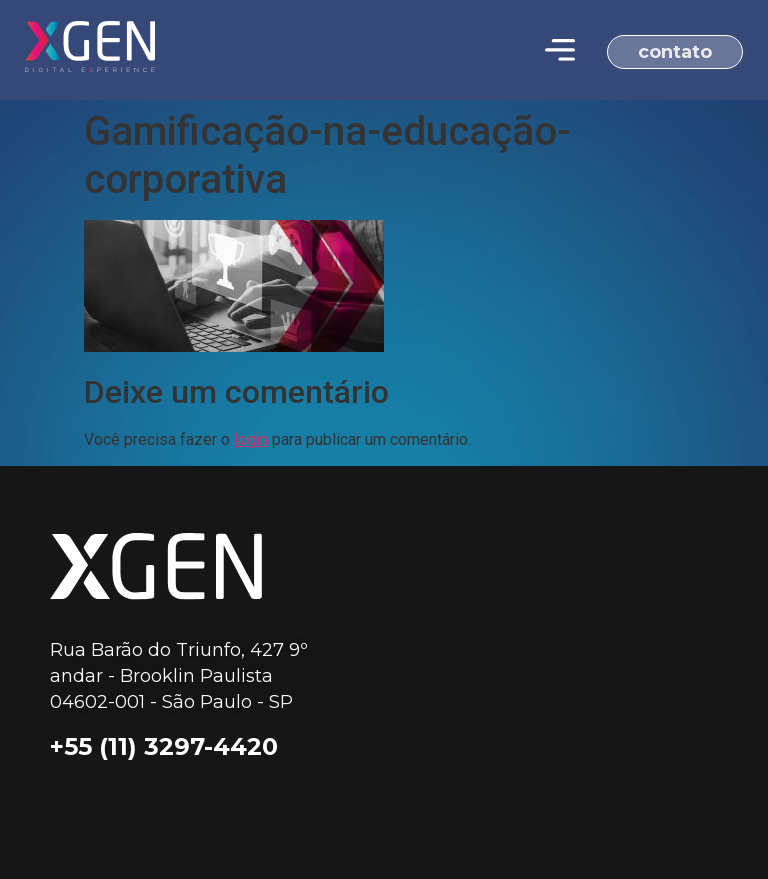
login (251, 439)
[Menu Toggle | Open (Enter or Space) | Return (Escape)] (560, 50)
